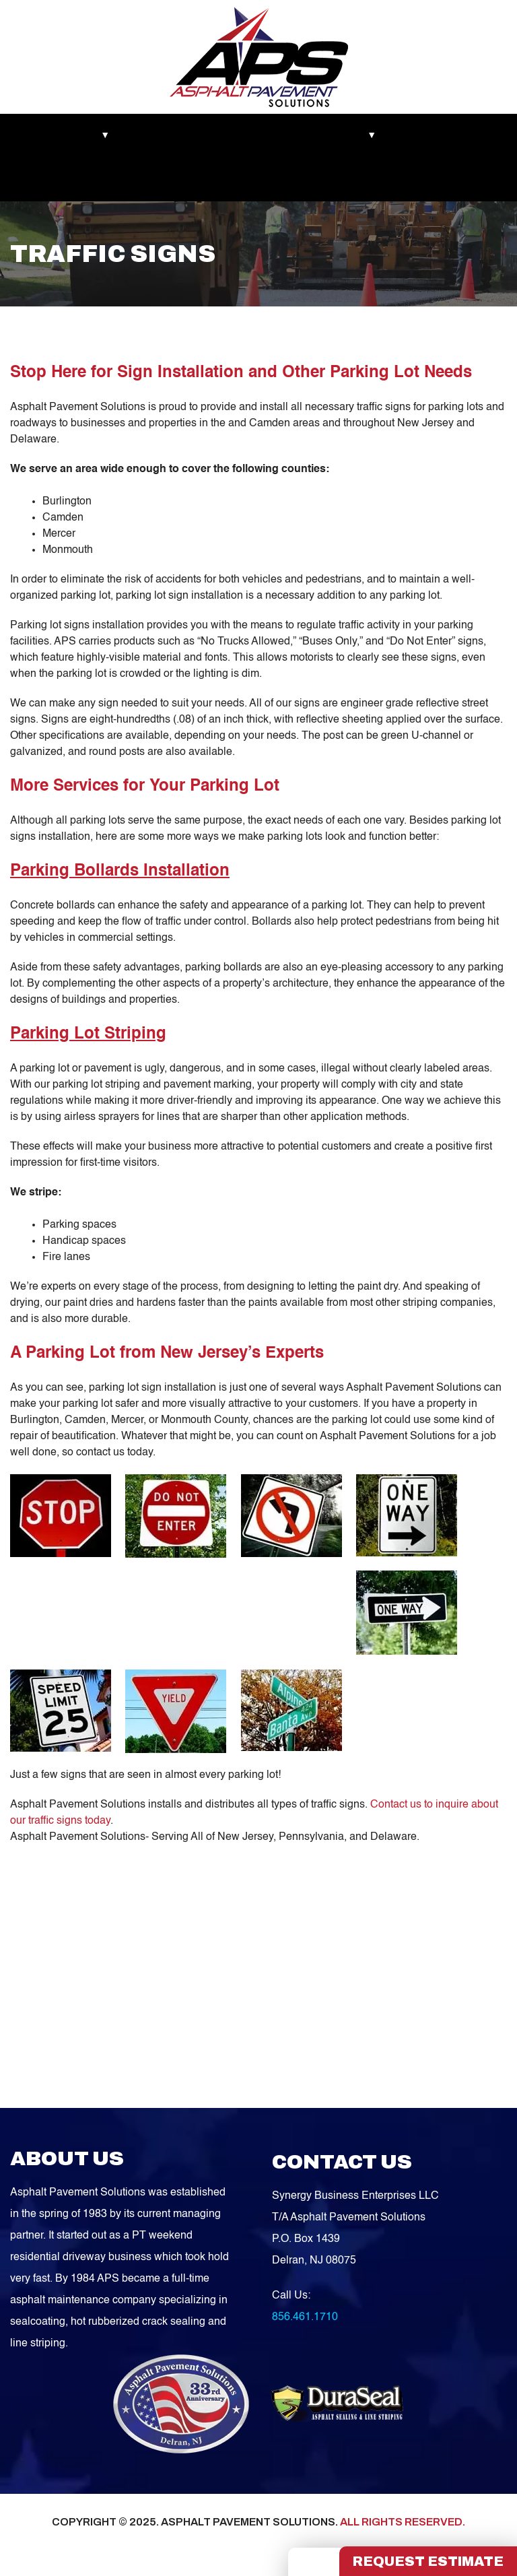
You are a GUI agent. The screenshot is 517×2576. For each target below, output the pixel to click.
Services (358, 135)
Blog (412, 135)
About (97, 135)
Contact (125, 179)
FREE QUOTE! (201, 179)
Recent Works (167, 135)
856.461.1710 (305, 2322)
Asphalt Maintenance (268, 135)
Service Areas (53, 179)
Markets (41, 135)
